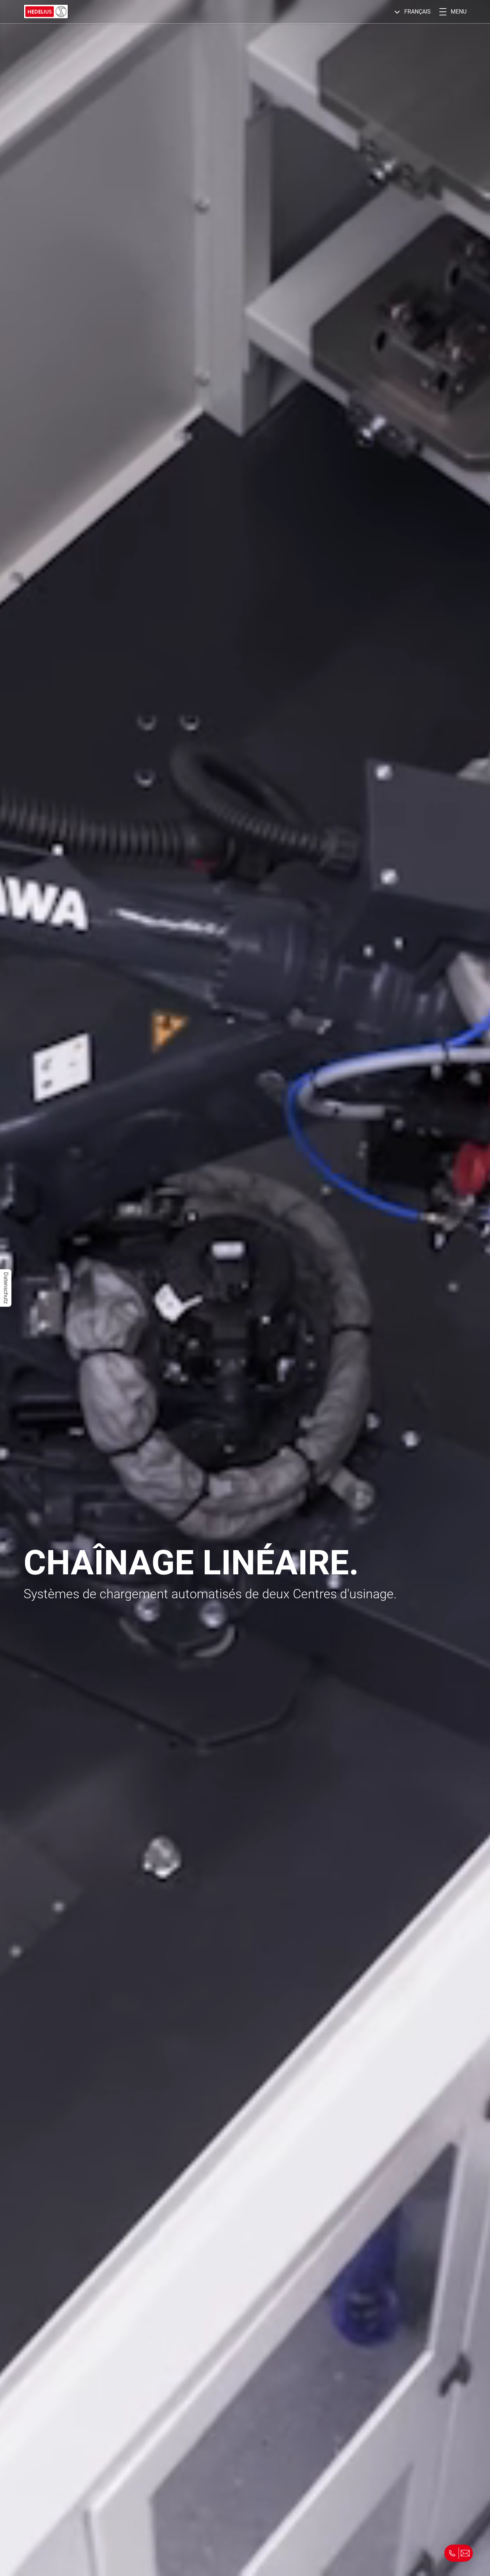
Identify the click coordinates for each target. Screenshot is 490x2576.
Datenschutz (5, 1288)
